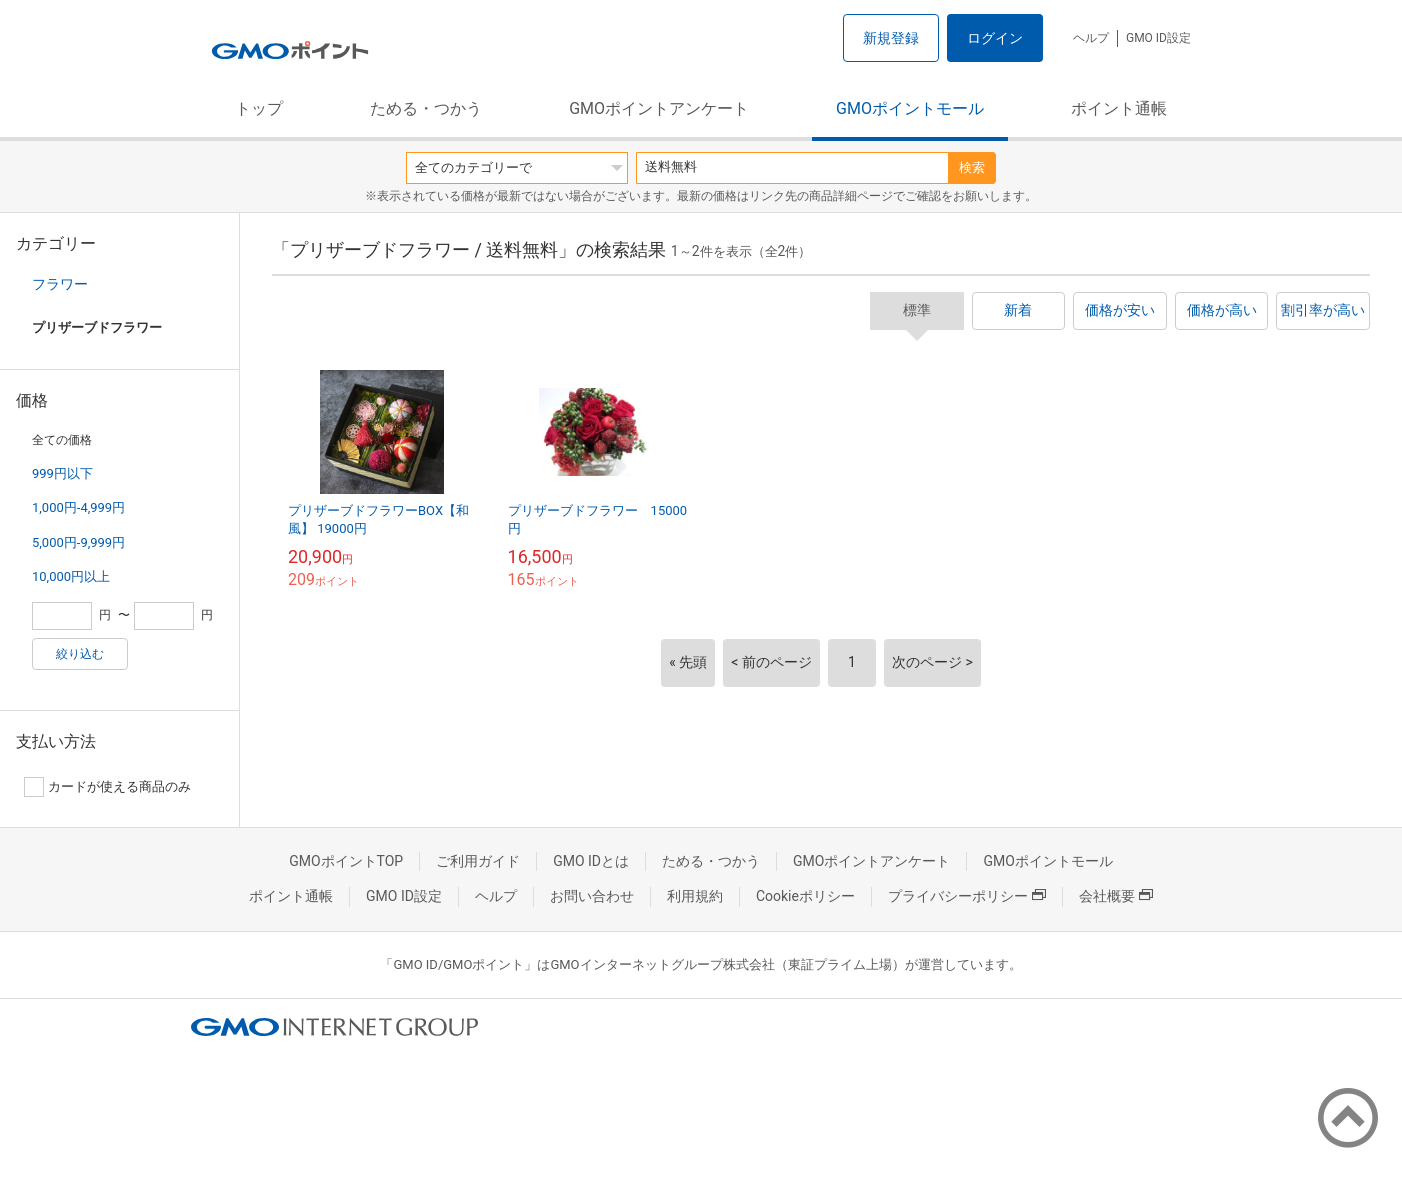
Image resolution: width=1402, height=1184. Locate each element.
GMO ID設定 (1158, 38)
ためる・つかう (426, 108)
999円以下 (62, 473)
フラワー (60, 284)
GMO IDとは (591, 861)
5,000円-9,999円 (78, 542)
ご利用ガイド (478, 861)
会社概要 (1116, 896)
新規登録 (891, 38)
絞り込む (80, 654)
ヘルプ (1091, 38)
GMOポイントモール (910, 108)
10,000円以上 (71, 576)
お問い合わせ (592, 896)
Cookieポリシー (805, 896)
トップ (259, 108)
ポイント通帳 (1119, 108)
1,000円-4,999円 (78, 507)
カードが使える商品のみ (107, 787)
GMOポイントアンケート (659, 108)
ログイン (995, 38)
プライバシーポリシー (967, 896)
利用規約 (695, 896)
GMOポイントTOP (346, 861)
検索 (972, 167)
